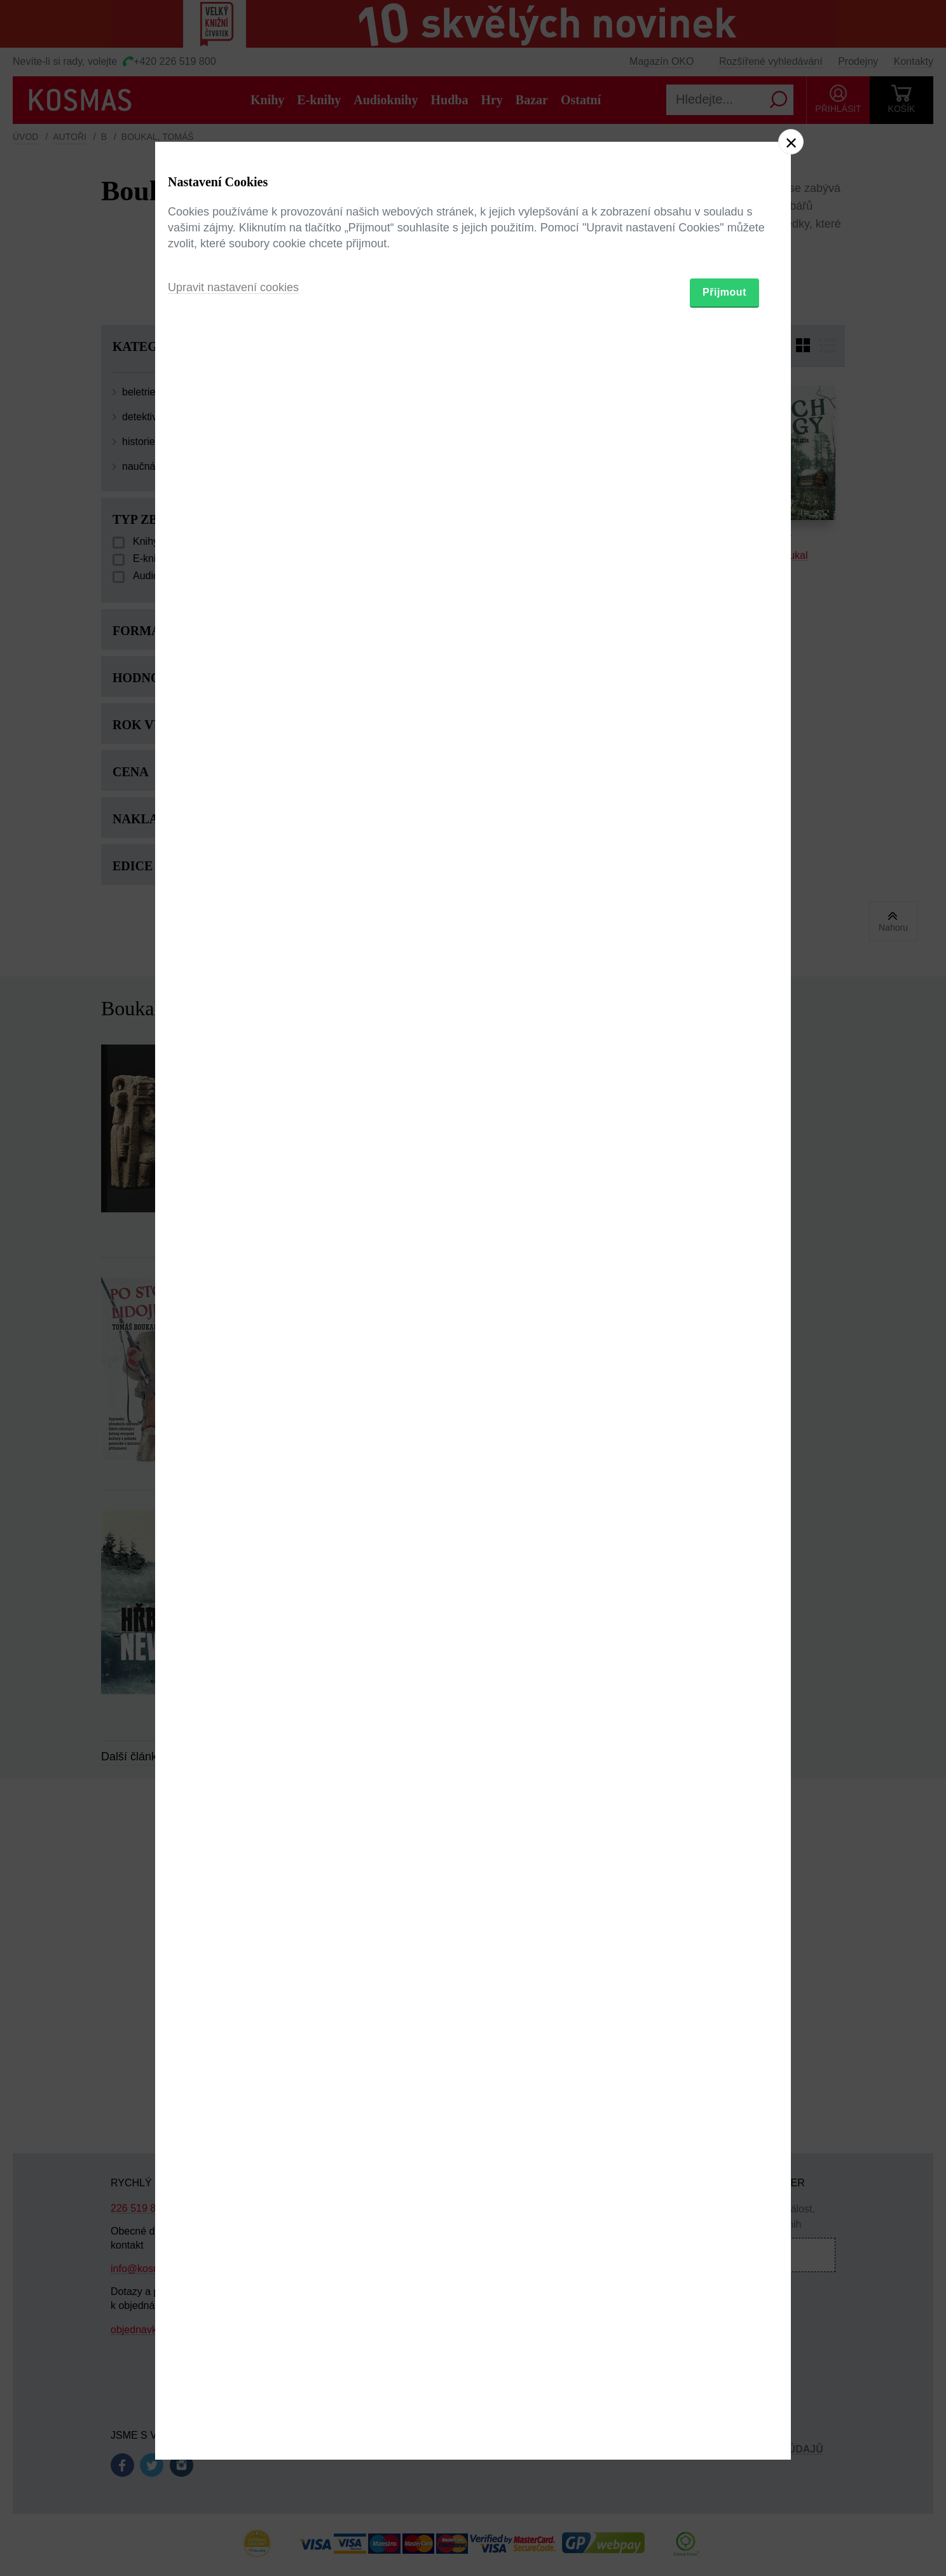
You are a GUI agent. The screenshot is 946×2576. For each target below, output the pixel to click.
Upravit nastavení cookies (233, 1357)
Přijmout (724, 1362)
